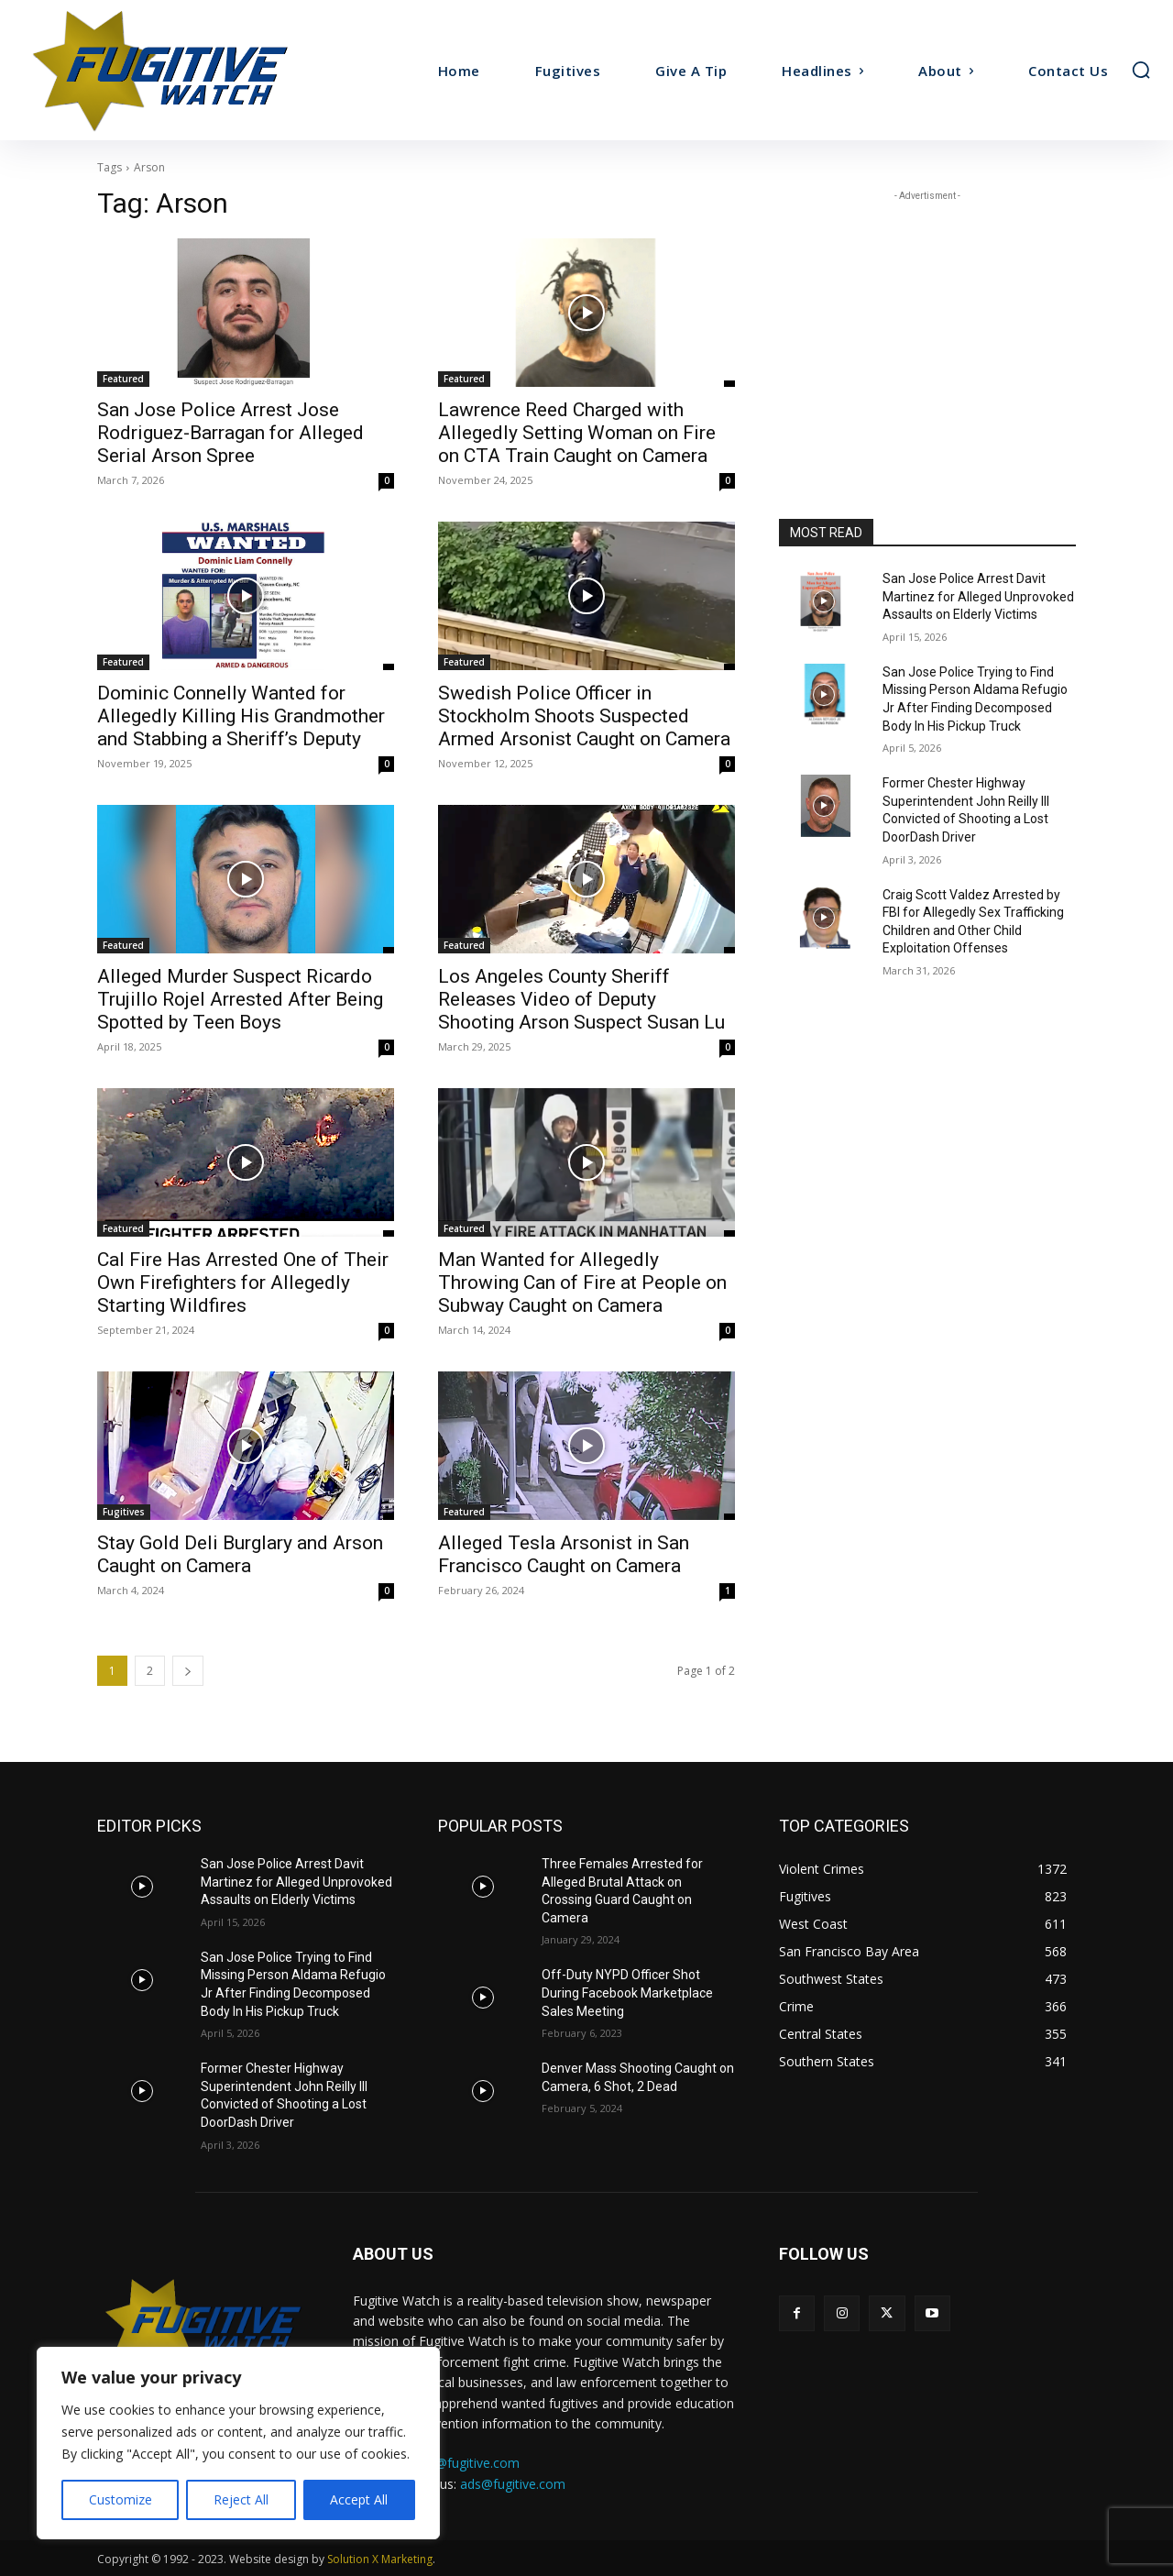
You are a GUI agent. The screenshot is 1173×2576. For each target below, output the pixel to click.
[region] (238, 2443)
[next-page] (187, 1671)
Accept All (359, 2499)
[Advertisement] (927, 320)
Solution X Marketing (380, 2559)
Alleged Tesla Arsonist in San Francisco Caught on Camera (563, 1554)
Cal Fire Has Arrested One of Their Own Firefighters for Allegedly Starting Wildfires (243, 1282)
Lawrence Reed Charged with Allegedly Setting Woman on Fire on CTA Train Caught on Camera (577, 433)
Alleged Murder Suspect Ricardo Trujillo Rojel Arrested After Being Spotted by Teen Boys (240, 999)
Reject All (241, 2499)
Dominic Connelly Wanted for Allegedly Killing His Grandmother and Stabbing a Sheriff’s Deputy (241, 716)
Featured (123, 378)
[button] (1141, 70)
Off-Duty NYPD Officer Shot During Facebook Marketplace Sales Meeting (627, 1992)
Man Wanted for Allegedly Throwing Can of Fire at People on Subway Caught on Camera (582, 1282)
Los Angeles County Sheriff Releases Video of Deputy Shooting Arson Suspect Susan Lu (581, 999)
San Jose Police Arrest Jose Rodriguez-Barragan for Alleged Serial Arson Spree (230, 433)
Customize (120, 2499)
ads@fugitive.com (512, 2484)
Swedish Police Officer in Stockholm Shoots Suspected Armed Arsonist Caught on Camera (584, 716)
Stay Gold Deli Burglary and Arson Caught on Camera (240, 1554)
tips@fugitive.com (467, 2462)
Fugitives (124, 1511)
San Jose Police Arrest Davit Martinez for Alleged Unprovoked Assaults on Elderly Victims (978, 596)
